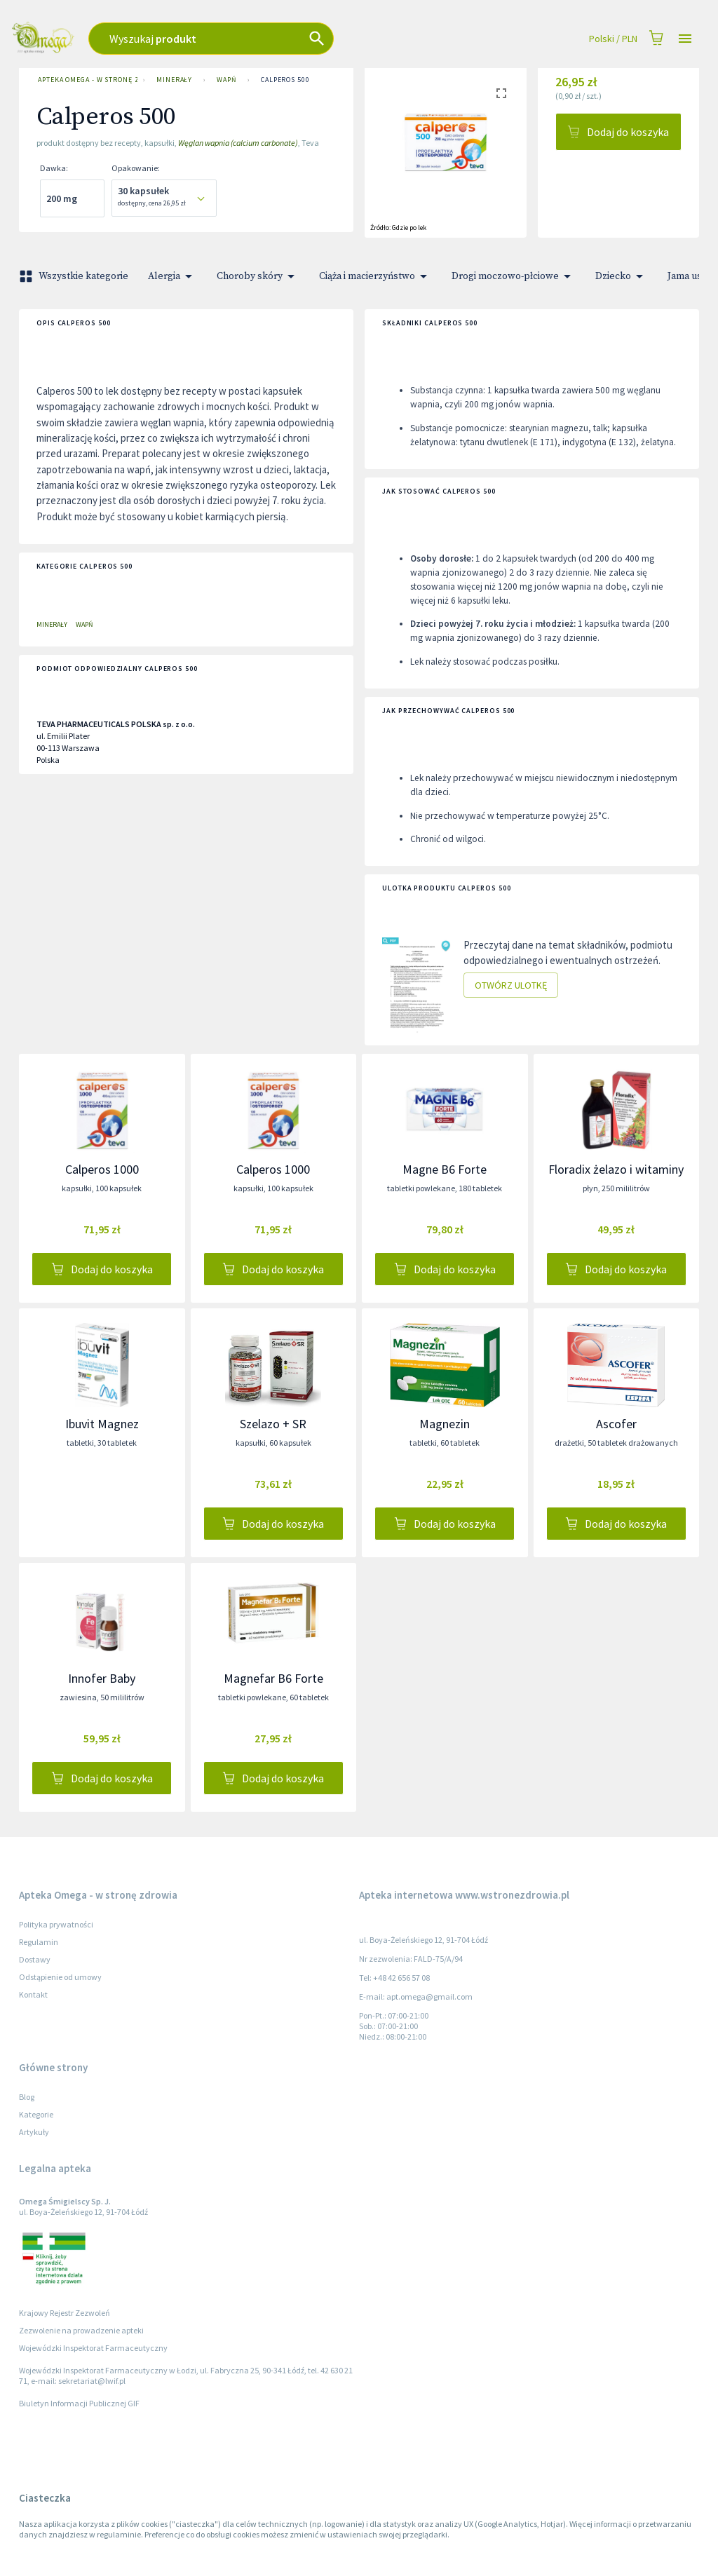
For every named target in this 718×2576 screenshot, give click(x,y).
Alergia (172, 276)
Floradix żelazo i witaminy (616, 1169)
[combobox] (261, 38)
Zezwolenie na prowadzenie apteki (81, 2330)
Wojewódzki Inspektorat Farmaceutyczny (93, 2348)
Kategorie (36, 2114)
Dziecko (621, 276)
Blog (26, 2097)
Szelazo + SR (273, 1424)
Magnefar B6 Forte (273, 1678)
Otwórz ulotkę (510, 985)
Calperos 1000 (102, 1169)
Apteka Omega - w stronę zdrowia (84, 80)
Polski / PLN (613, 39)
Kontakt (33, 1994)
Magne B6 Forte (444, 1169)
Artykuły (34, 2132)
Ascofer (616, 1424)
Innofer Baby (101, 1678)
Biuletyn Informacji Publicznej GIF (79, 2403)
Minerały (174, 80)
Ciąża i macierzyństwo (375, 276)
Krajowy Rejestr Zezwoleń (64, 2312)
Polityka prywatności (56, 1924)
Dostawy (34, 1959)
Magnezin (444, 1424)
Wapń (226, 80)
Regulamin (38, 1942)
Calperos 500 (285, 80)
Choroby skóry (258, 276)
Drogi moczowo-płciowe (513, 276)
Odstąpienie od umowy (60, 1977)
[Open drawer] (685, 39)
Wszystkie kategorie (75, 276)
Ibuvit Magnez (102, 1424)
